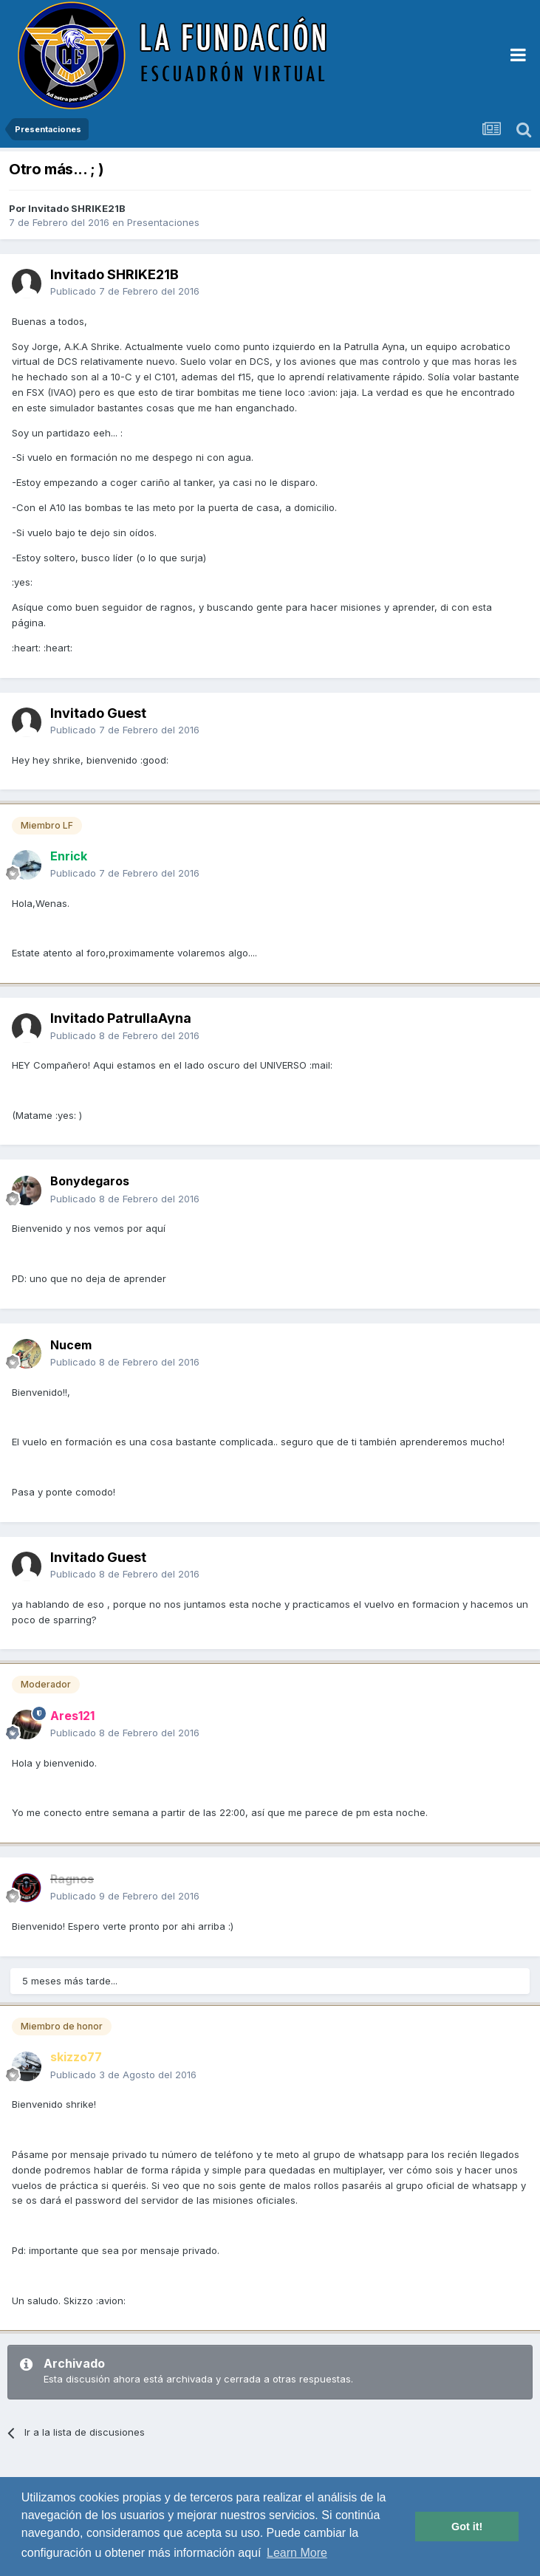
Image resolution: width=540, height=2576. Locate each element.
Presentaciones (163, 222)
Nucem (71, 1344)
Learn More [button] (297, 2552)
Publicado (124, 291)
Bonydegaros (89, 1181)
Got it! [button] (466, 2526)
